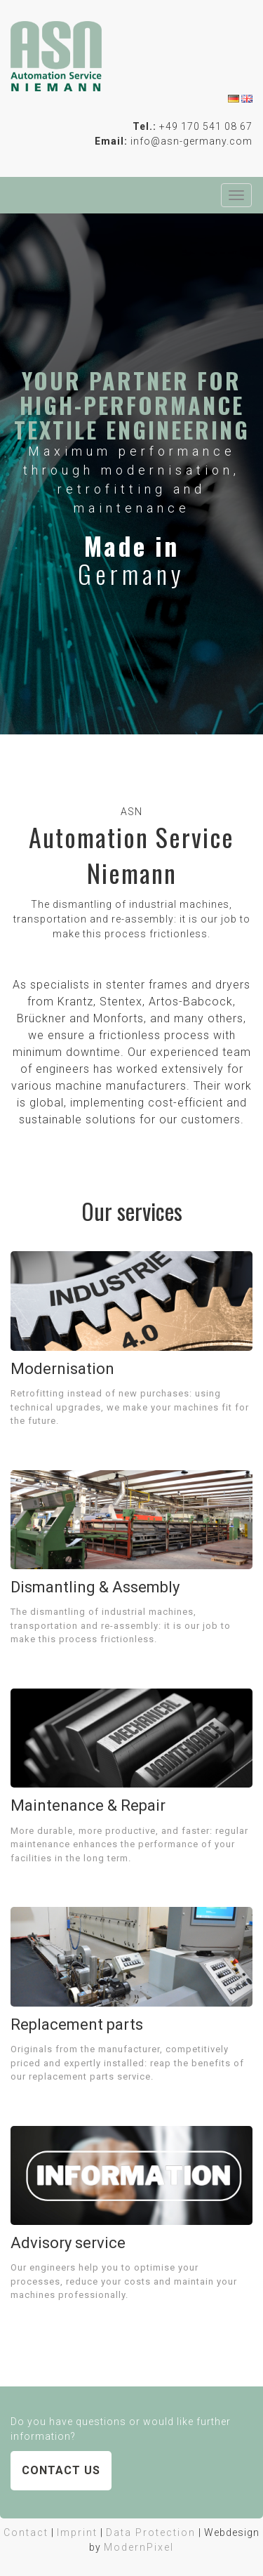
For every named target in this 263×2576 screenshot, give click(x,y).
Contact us (61, 2470)
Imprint (77, 2532)
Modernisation (62, 1369)
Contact (26, 2532)
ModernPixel (139, 2547)
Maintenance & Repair (88, 1805)
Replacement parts (77, 2024)
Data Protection (151, 2532)
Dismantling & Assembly (95, 1587)
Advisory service (68, 2243)
